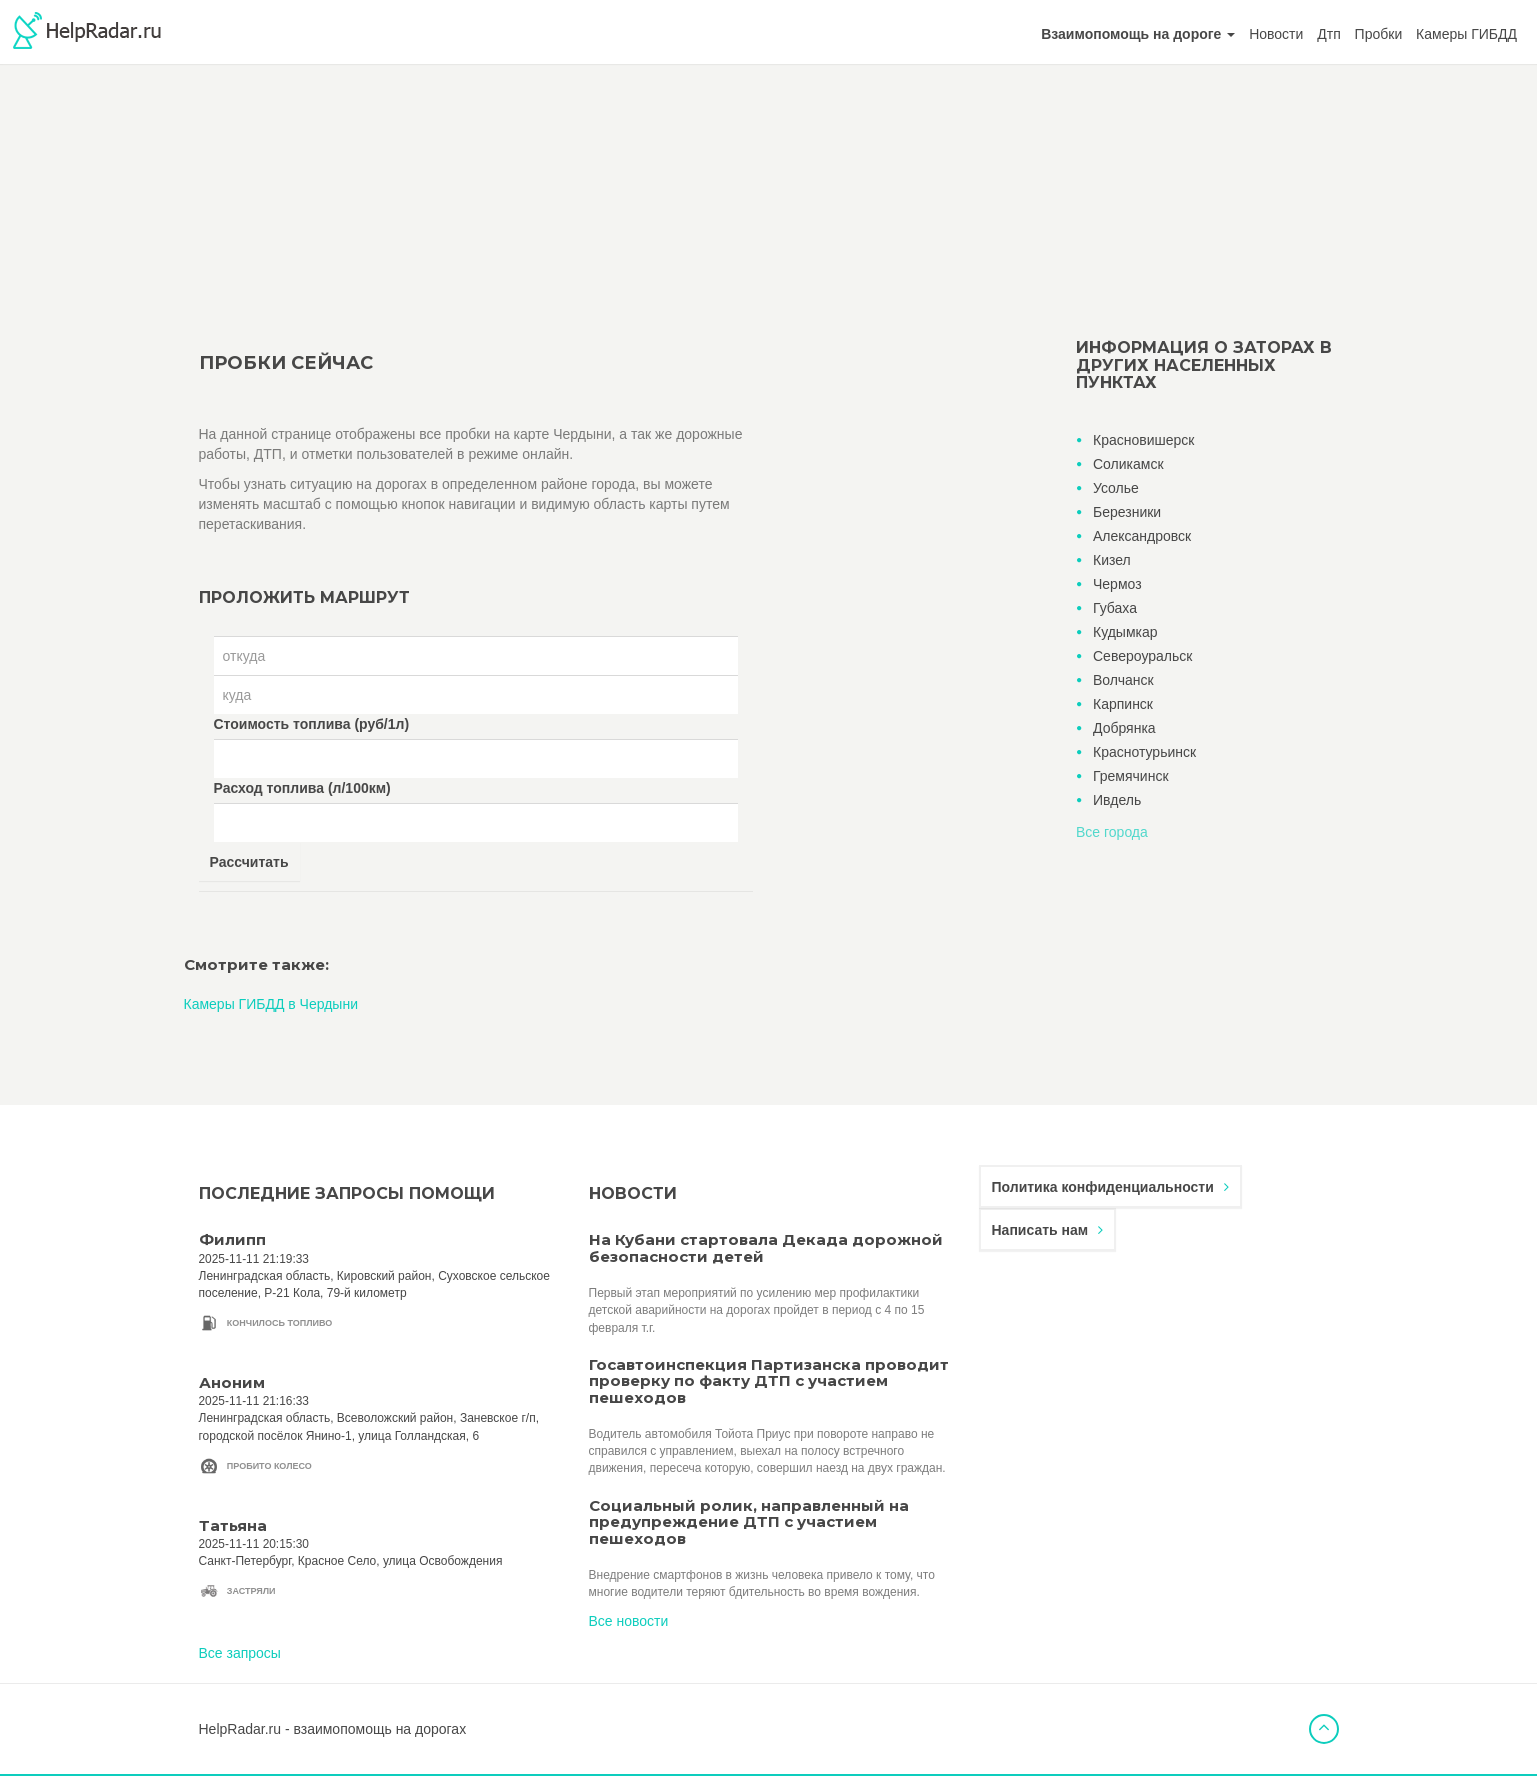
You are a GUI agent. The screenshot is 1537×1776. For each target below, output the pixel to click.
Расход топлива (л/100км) (302, 788)
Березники (1127, 512)
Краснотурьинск (1144, 752)
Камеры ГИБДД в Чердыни (271, 1004)
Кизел (1112, 560)
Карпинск (1123, 704)
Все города (1112, 832)
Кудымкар (1125, 632)
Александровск (1142, 536)
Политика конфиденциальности (1110, 1187)
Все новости (629, 1621)
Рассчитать (249, 862)
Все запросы (240, 1653)
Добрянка (1124, 728)
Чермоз (1117, 584)
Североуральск (1142, 656)
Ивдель (1117, 800)
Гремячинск (1131, 776)
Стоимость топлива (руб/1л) (312, 724)
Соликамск (1128, 464)
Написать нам (1048, 1230)
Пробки (1379, 34)
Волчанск (1123, 680)
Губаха (1115, 608)
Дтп (1328, 34)
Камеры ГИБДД (1466, 34)
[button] (1138, 34)
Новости (1276, 34)
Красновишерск (1143, 440)
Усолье (1116, 488)
